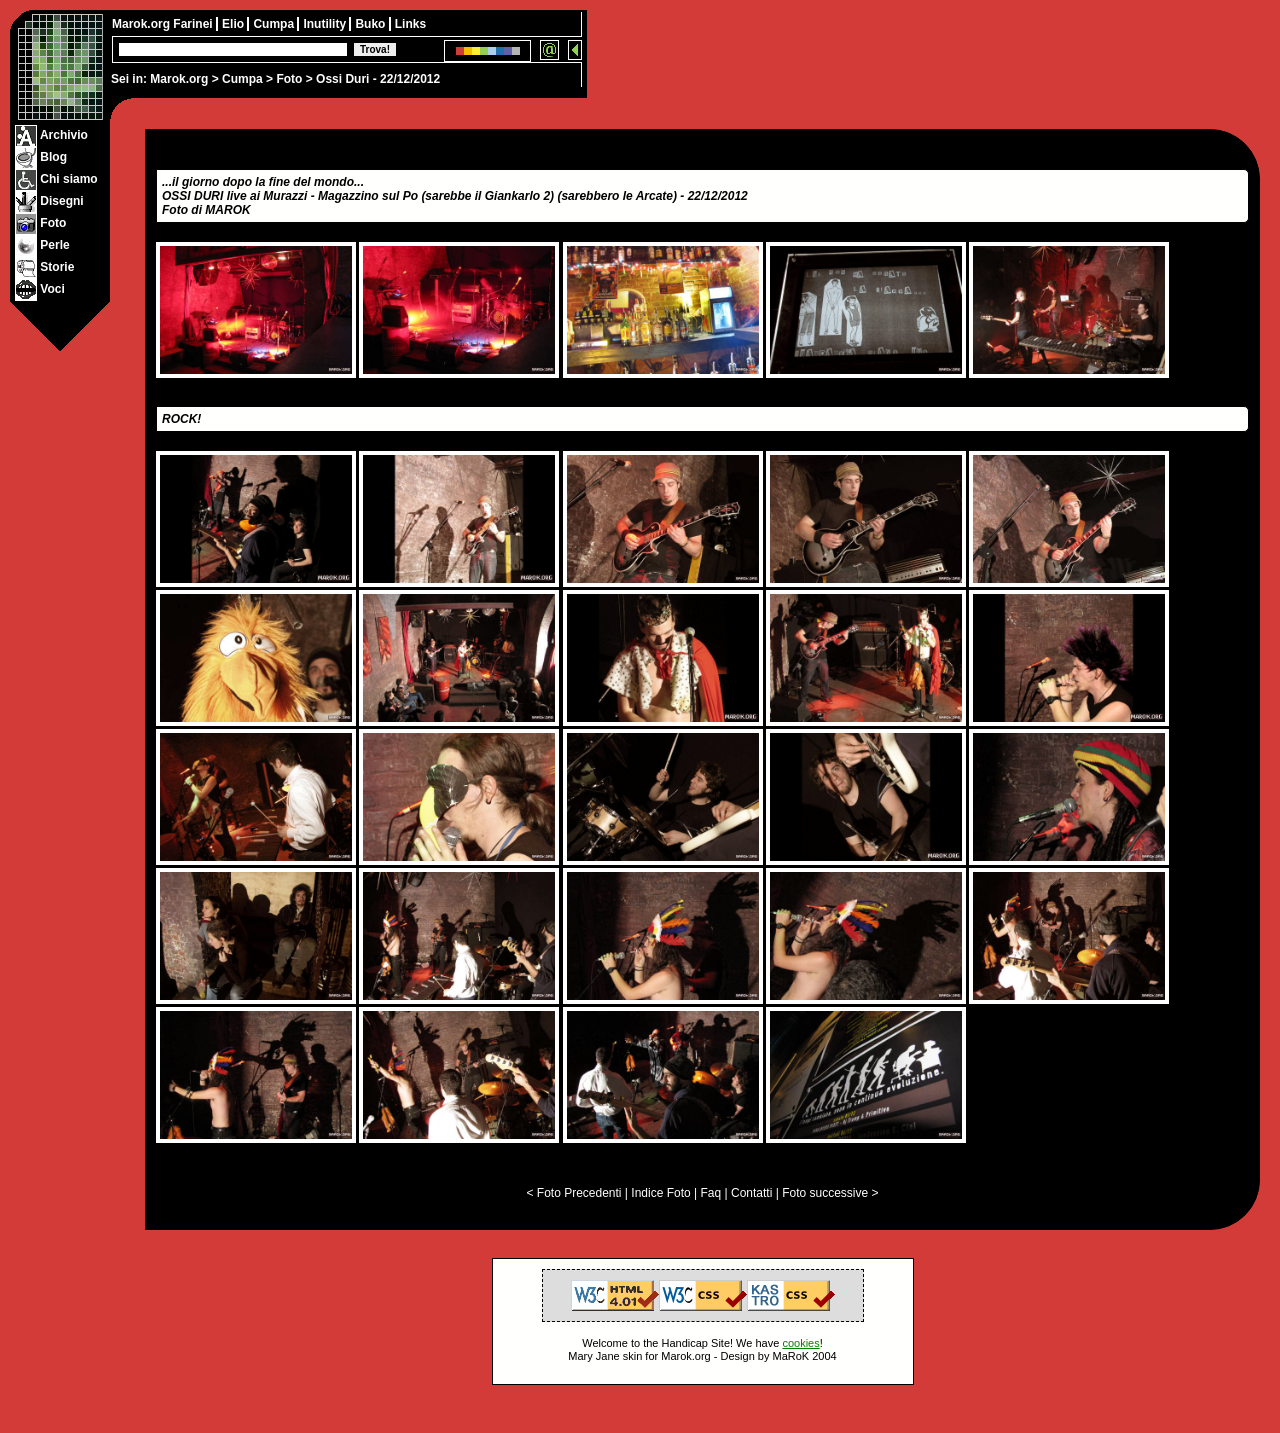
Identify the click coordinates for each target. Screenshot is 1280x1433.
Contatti (751, 1193)
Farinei (194, 24)
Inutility (326, 24)
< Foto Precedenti (573, 1193)
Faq (711, 1193)
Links (410, 24)
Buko (371, 24)
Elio (234, 24)
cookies (800, 1343)
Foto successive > (830, 1193)
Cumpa (242, 79)
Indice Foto (660, 1193)
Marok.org (179, 79)
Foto (289, 79)
